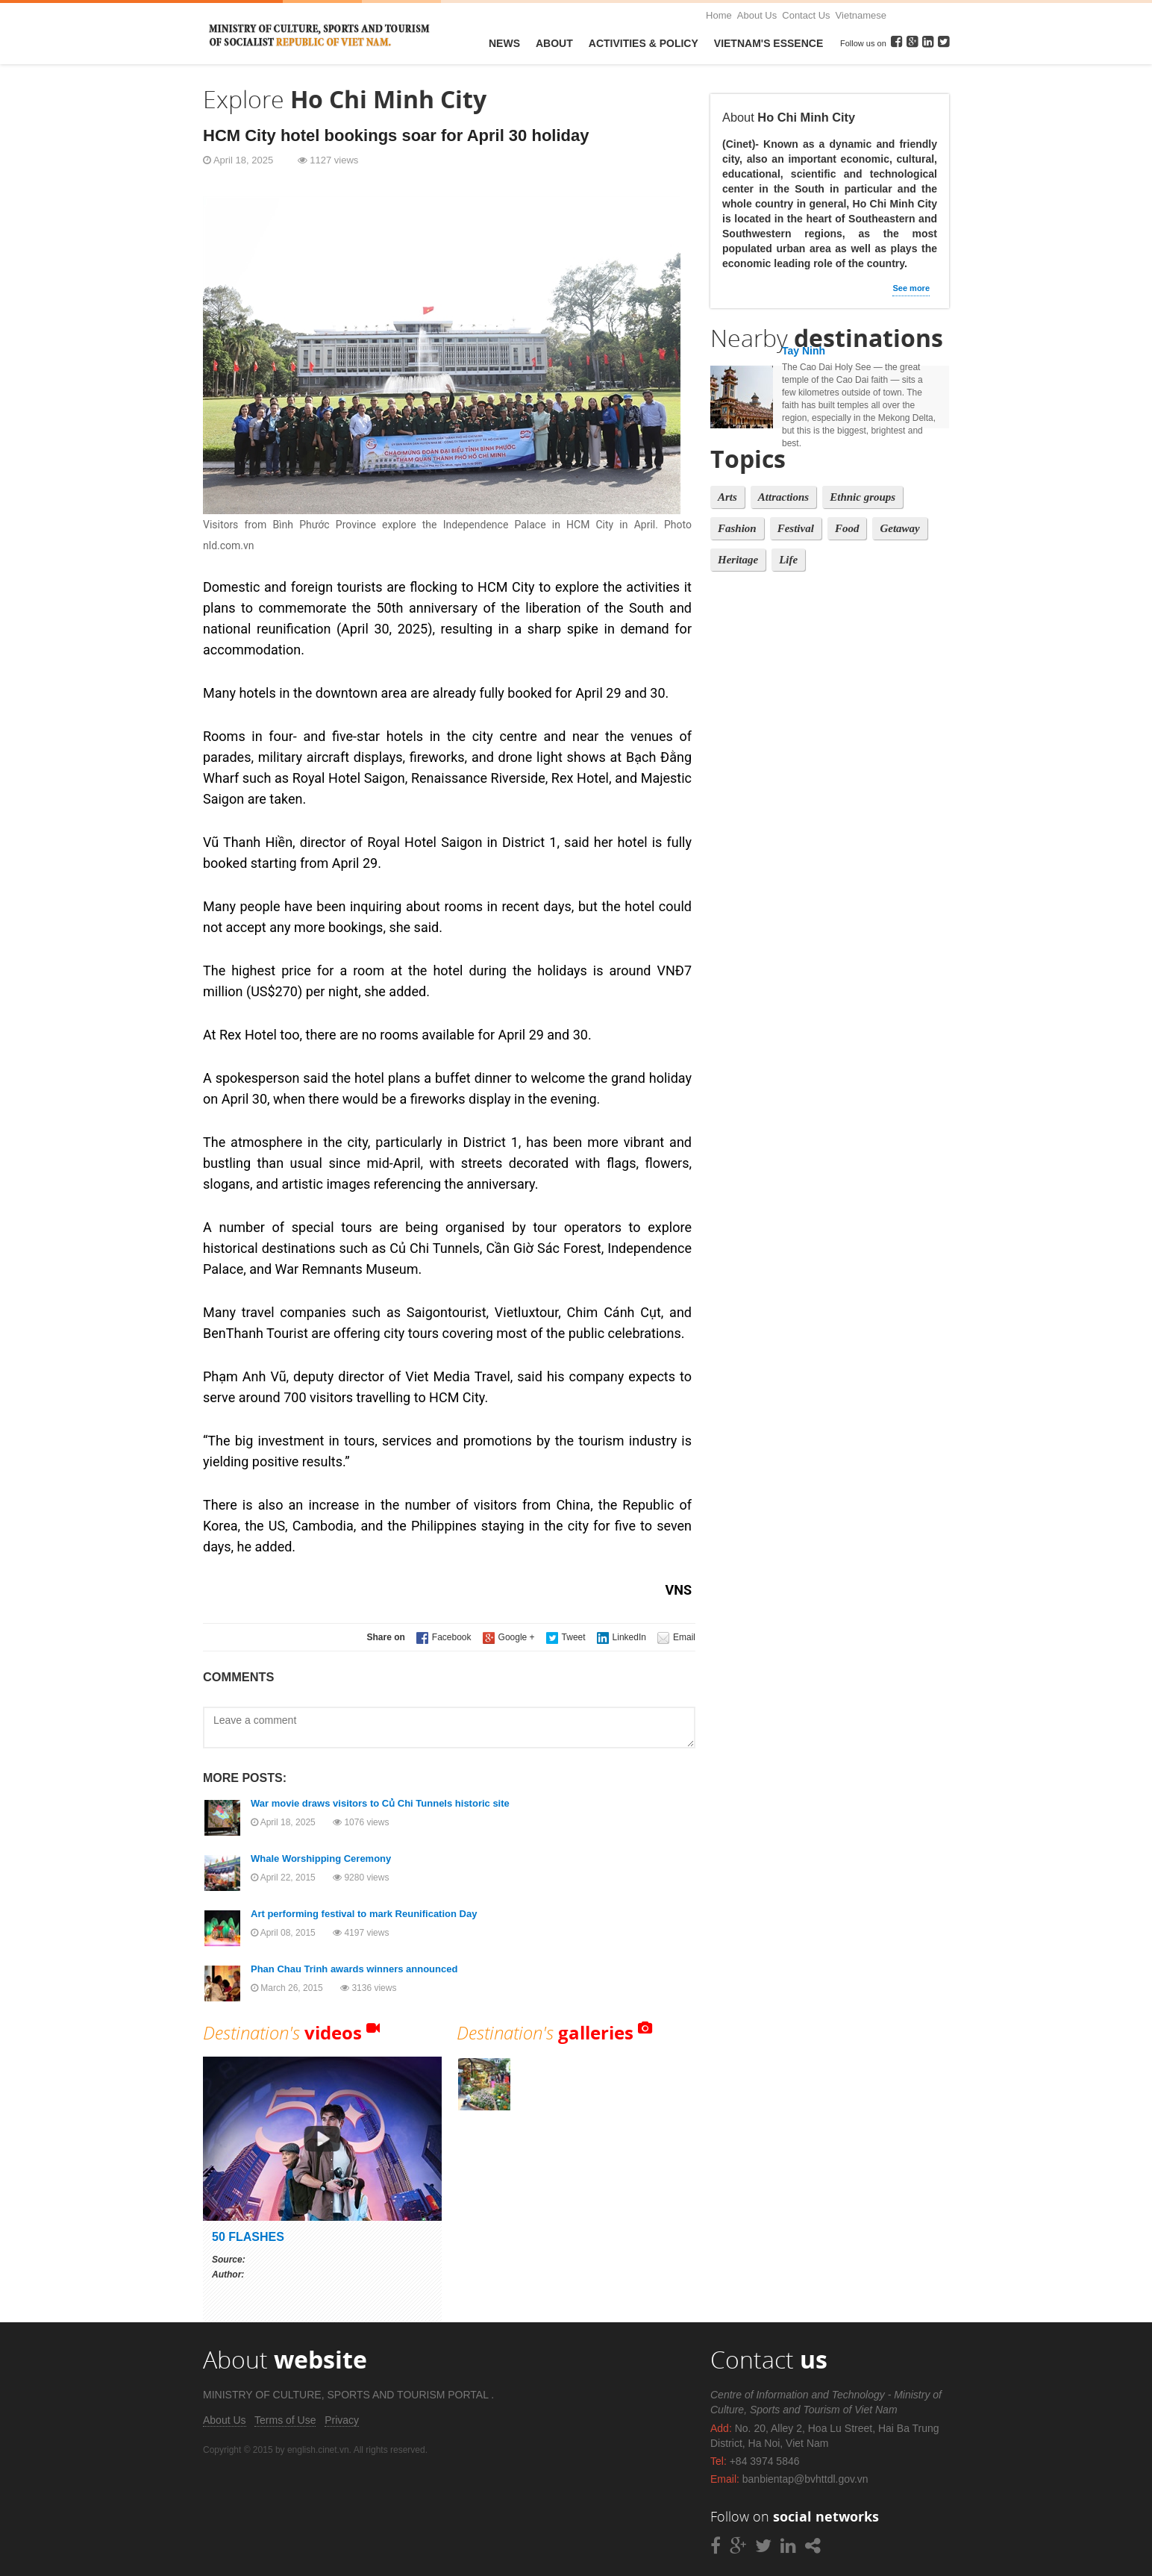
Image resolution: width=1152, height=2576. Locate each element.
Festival (795, 528)
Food (847, 528)
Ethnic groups (862, 497)
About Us (757, 15)
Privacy (342, 2420)
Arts (727, 497)
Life (788, 560)
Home (719, 15)
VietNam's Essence (768, 43)
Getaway (899, 528)
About (554, 43)
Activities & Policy (643, 43)
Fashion (737, 528)
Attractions (783, 497)
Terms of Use (285, 2420)
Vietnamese (861, 15)
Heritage (738, 560)
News (504, 43)
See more (911, 288)
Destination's (282, 2032)
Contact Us (806, 15)
